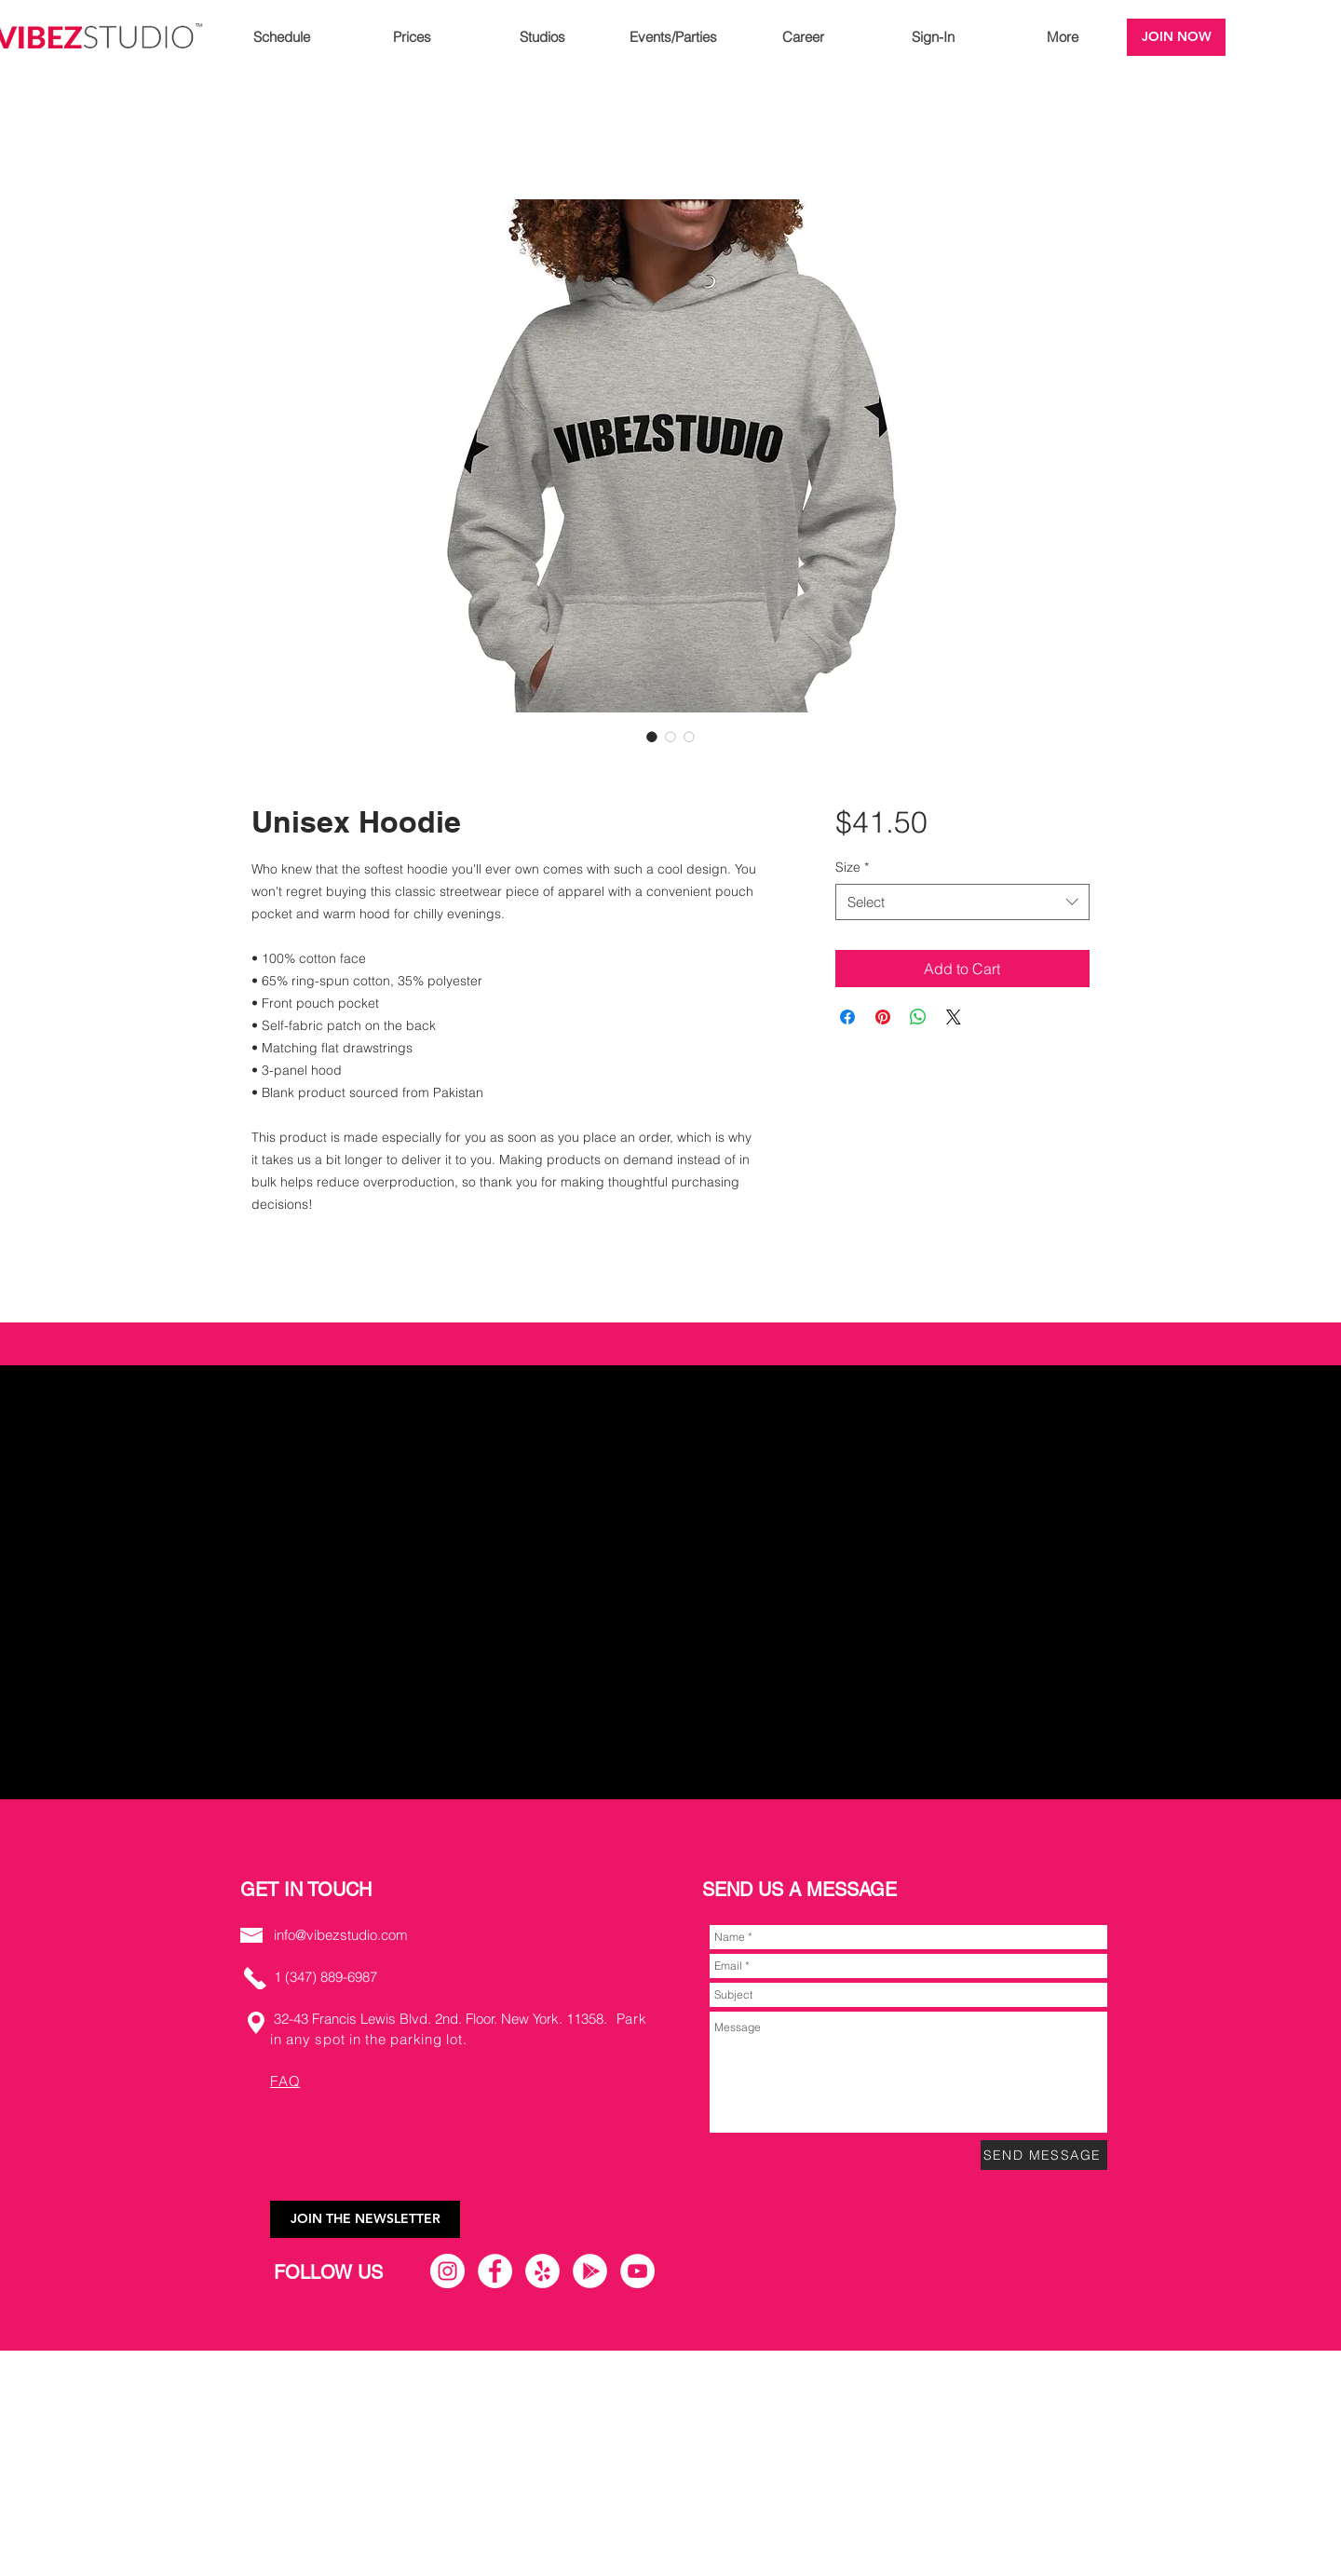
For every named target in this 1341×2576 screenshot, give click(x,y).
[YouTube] (637, 2271)
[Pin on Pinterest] (883, 1017)
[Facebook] (495, 2271)
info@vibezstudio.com (341, 1935)
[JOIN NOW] (1176, 37)
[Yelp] (542, 2271)
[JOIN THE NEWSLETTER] (365, 2219)
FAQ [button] (285, 2081)
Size (852, 867)
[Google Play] (590, 2271)
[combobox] (962, 902)
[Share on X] (953, 1017)
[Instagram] (447, 2271)
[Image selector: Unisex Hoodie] (652, 736)
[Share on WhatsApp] (918, 1017)
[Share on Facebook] (847, 1017)
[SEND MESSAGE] (1044, 2155)
